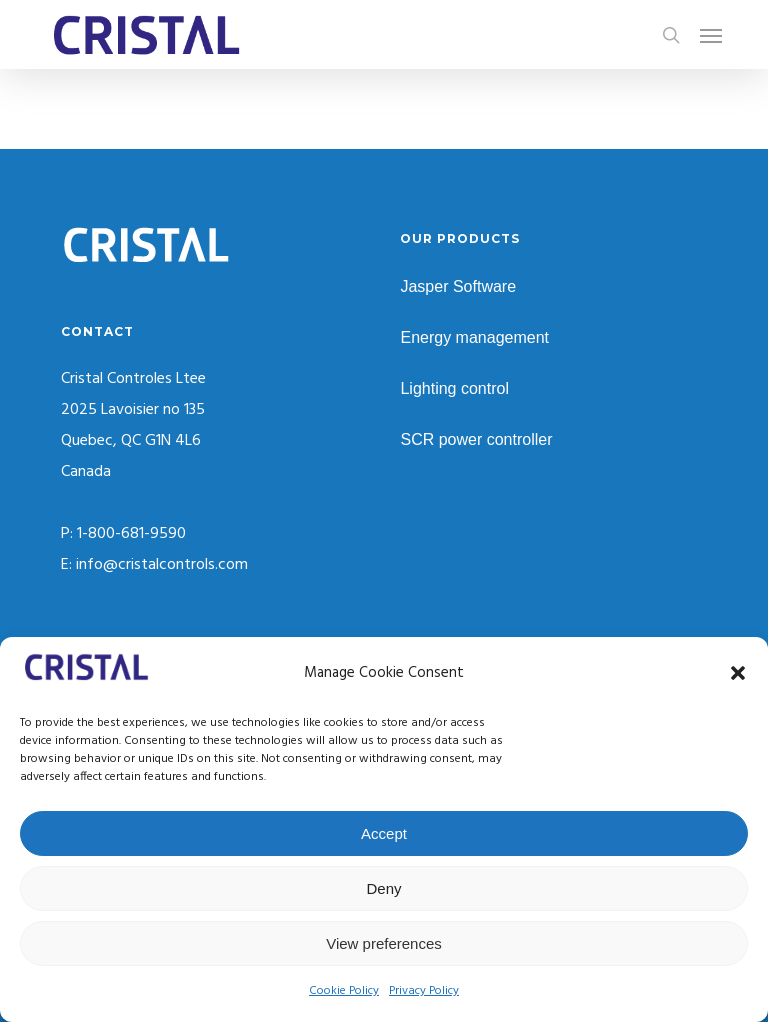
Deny (383, 888)
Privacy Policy (424, 991)
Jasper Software (458, 286)
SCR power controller (476, 439)
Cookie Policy (344, 991)
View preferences (384, 943)
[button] (738, 673)
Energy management (474, 337)
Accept (384, 833)
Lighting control (454, 388)
